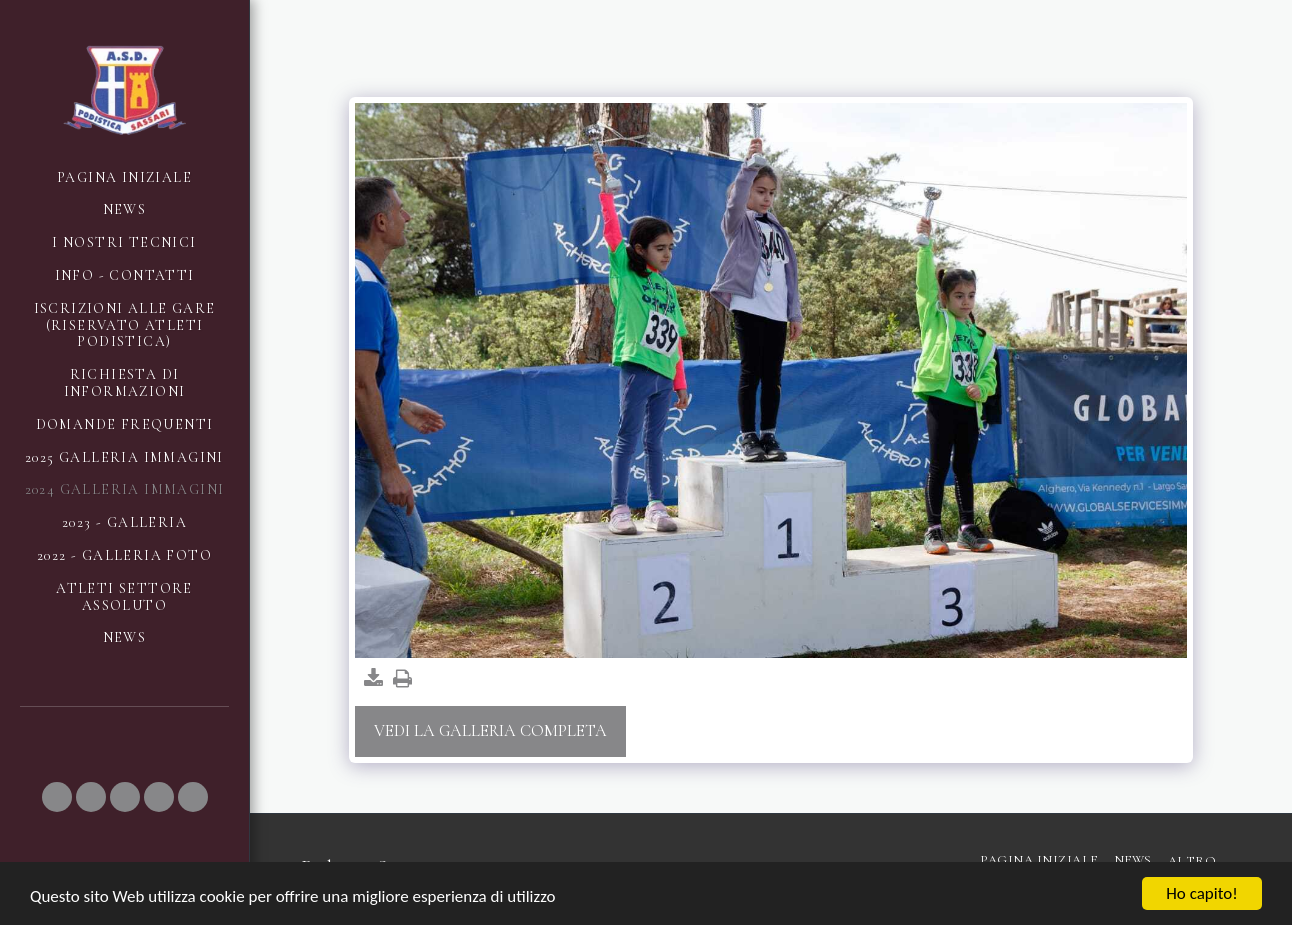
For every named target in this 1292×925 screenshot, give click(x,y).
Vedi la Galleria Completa (490, 731)
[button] (57, 797)
